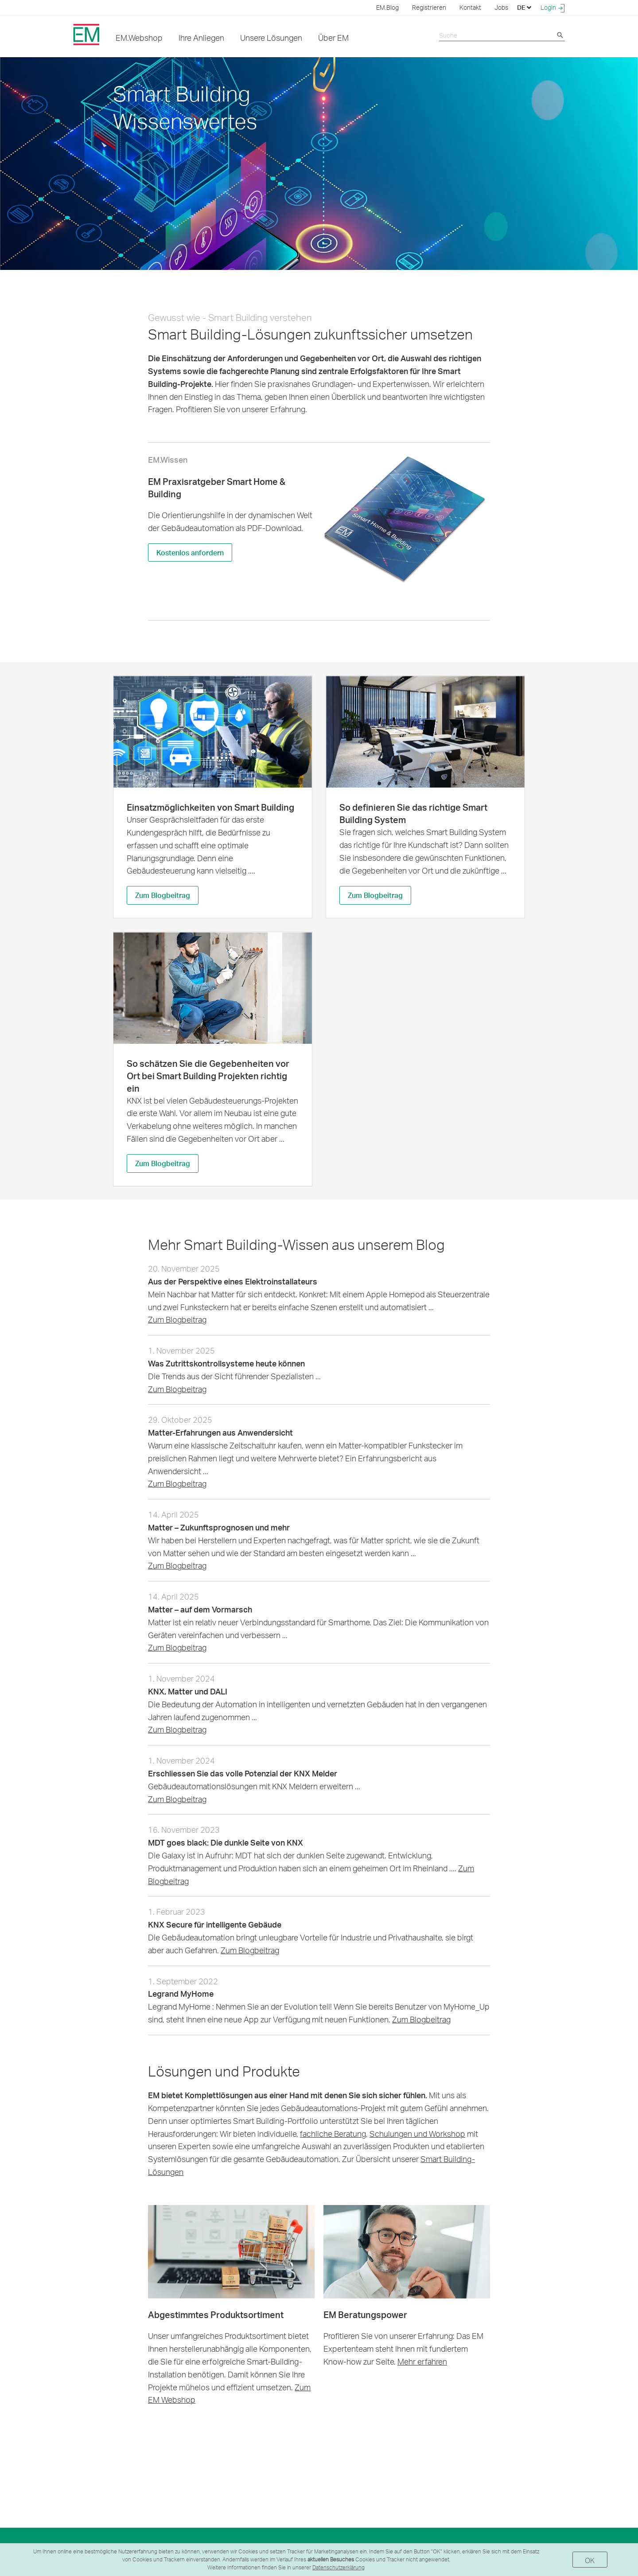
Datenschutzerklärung (338, 2567)
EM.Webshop (139, 37)
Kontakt (470, 7)
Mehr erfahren (422, 2362)
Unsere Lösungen (271, 37)
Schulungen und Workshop (417, 2134)
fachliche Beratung (333, 2134)
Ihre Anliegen (201, 37)
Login (553, 7)
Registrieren (429, 7)
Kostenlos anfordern (190, 552)
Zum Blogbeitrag (162, 895)
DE (524, 7)
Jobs (501, 7)
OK (590, 2560)
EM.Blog (387, 7)
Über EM (333, 37)
